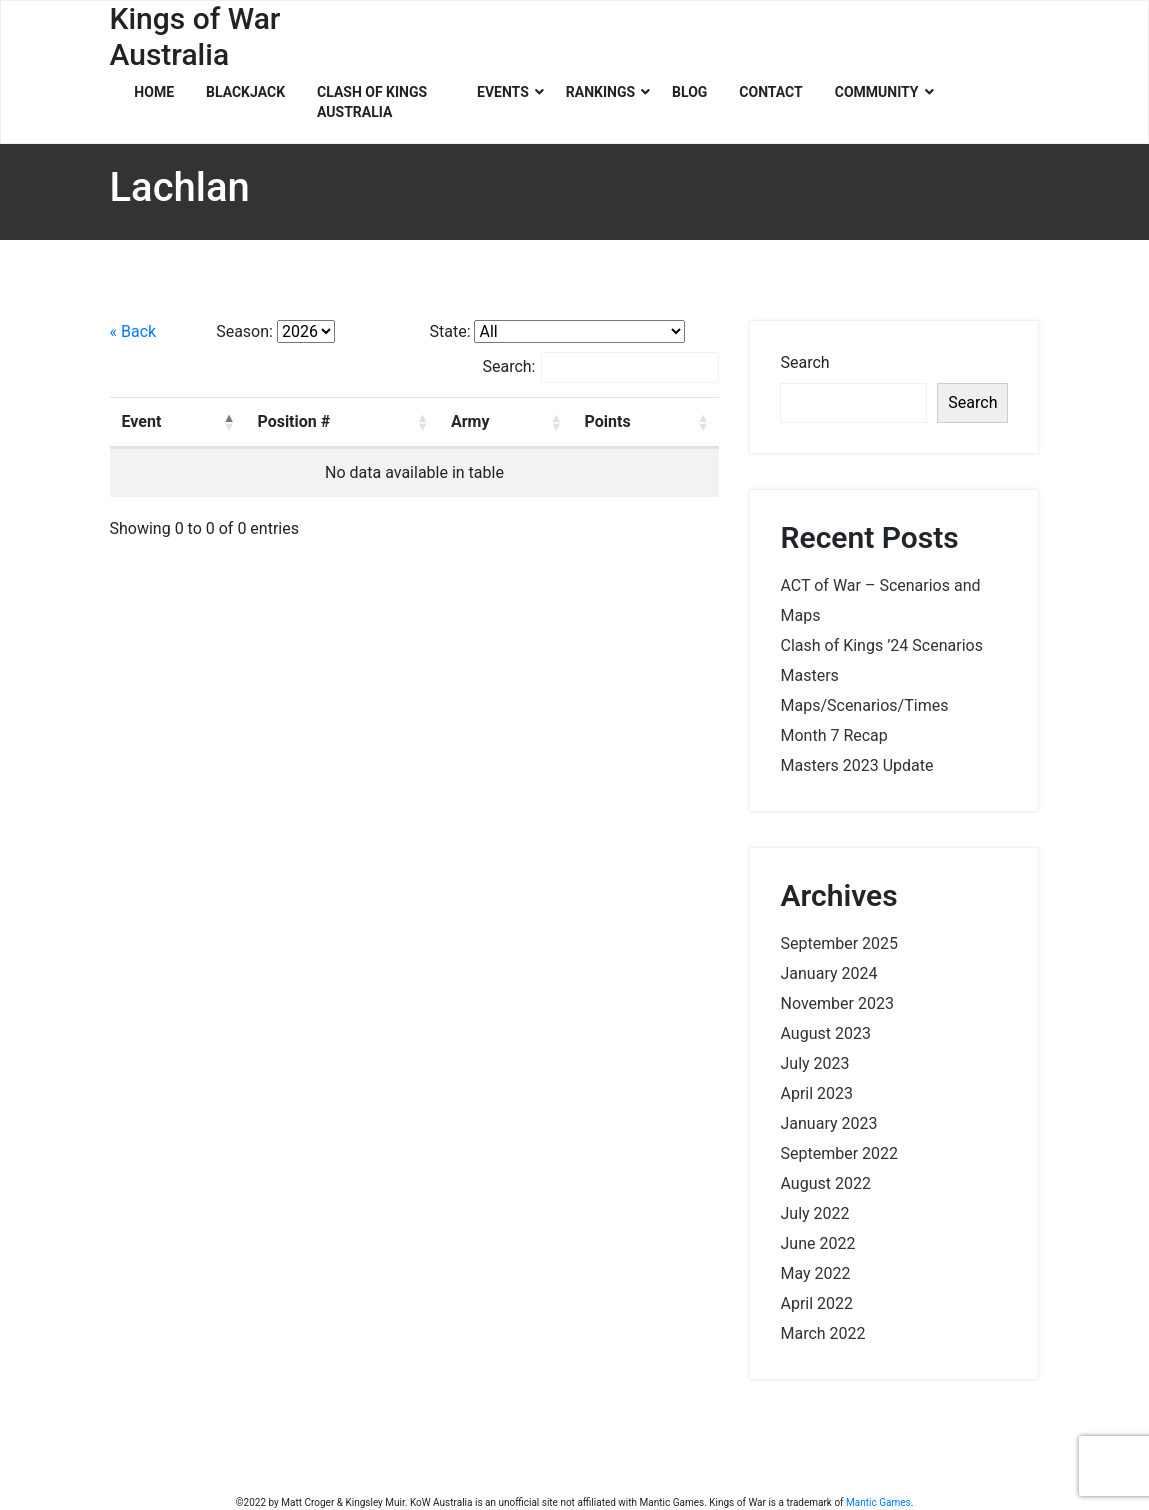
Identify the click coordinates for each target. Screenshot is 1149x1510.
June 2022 (817, 1243)
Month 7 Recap (833, 735)
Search (804, 362)
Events (503, 92)
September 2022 (839, 1153)
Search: (600, 367)
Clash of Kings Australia (372, 102)
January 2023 (828, 1123)
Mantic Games (878, 1502)
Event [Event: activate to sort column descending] (142, 421)
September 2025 (839, 943)
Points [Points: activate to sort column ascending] (608, 421)
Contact (770, 92)
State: (449, 331)
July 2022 (814, 1213)
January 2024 (828, 973)
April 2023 (816, 1093)
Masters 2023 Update (856, 765)
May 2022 (815, 1273)
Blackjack (245, 92)
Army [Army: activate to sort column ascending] (470, 421)
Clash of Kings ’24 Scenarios (881, 645)
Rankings (600, 92)
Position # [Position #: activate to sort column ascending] (293, 421)
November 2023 (836, 1003)
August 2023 (825, 1033)
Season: (244, 331)
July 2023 (814, 1063)
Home (154, 92)
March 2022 (822, 1333)
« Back (133, 331)
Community (877, 92)
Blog (689, 92)
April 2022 (816, 1303)
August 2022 (825, 1183)
